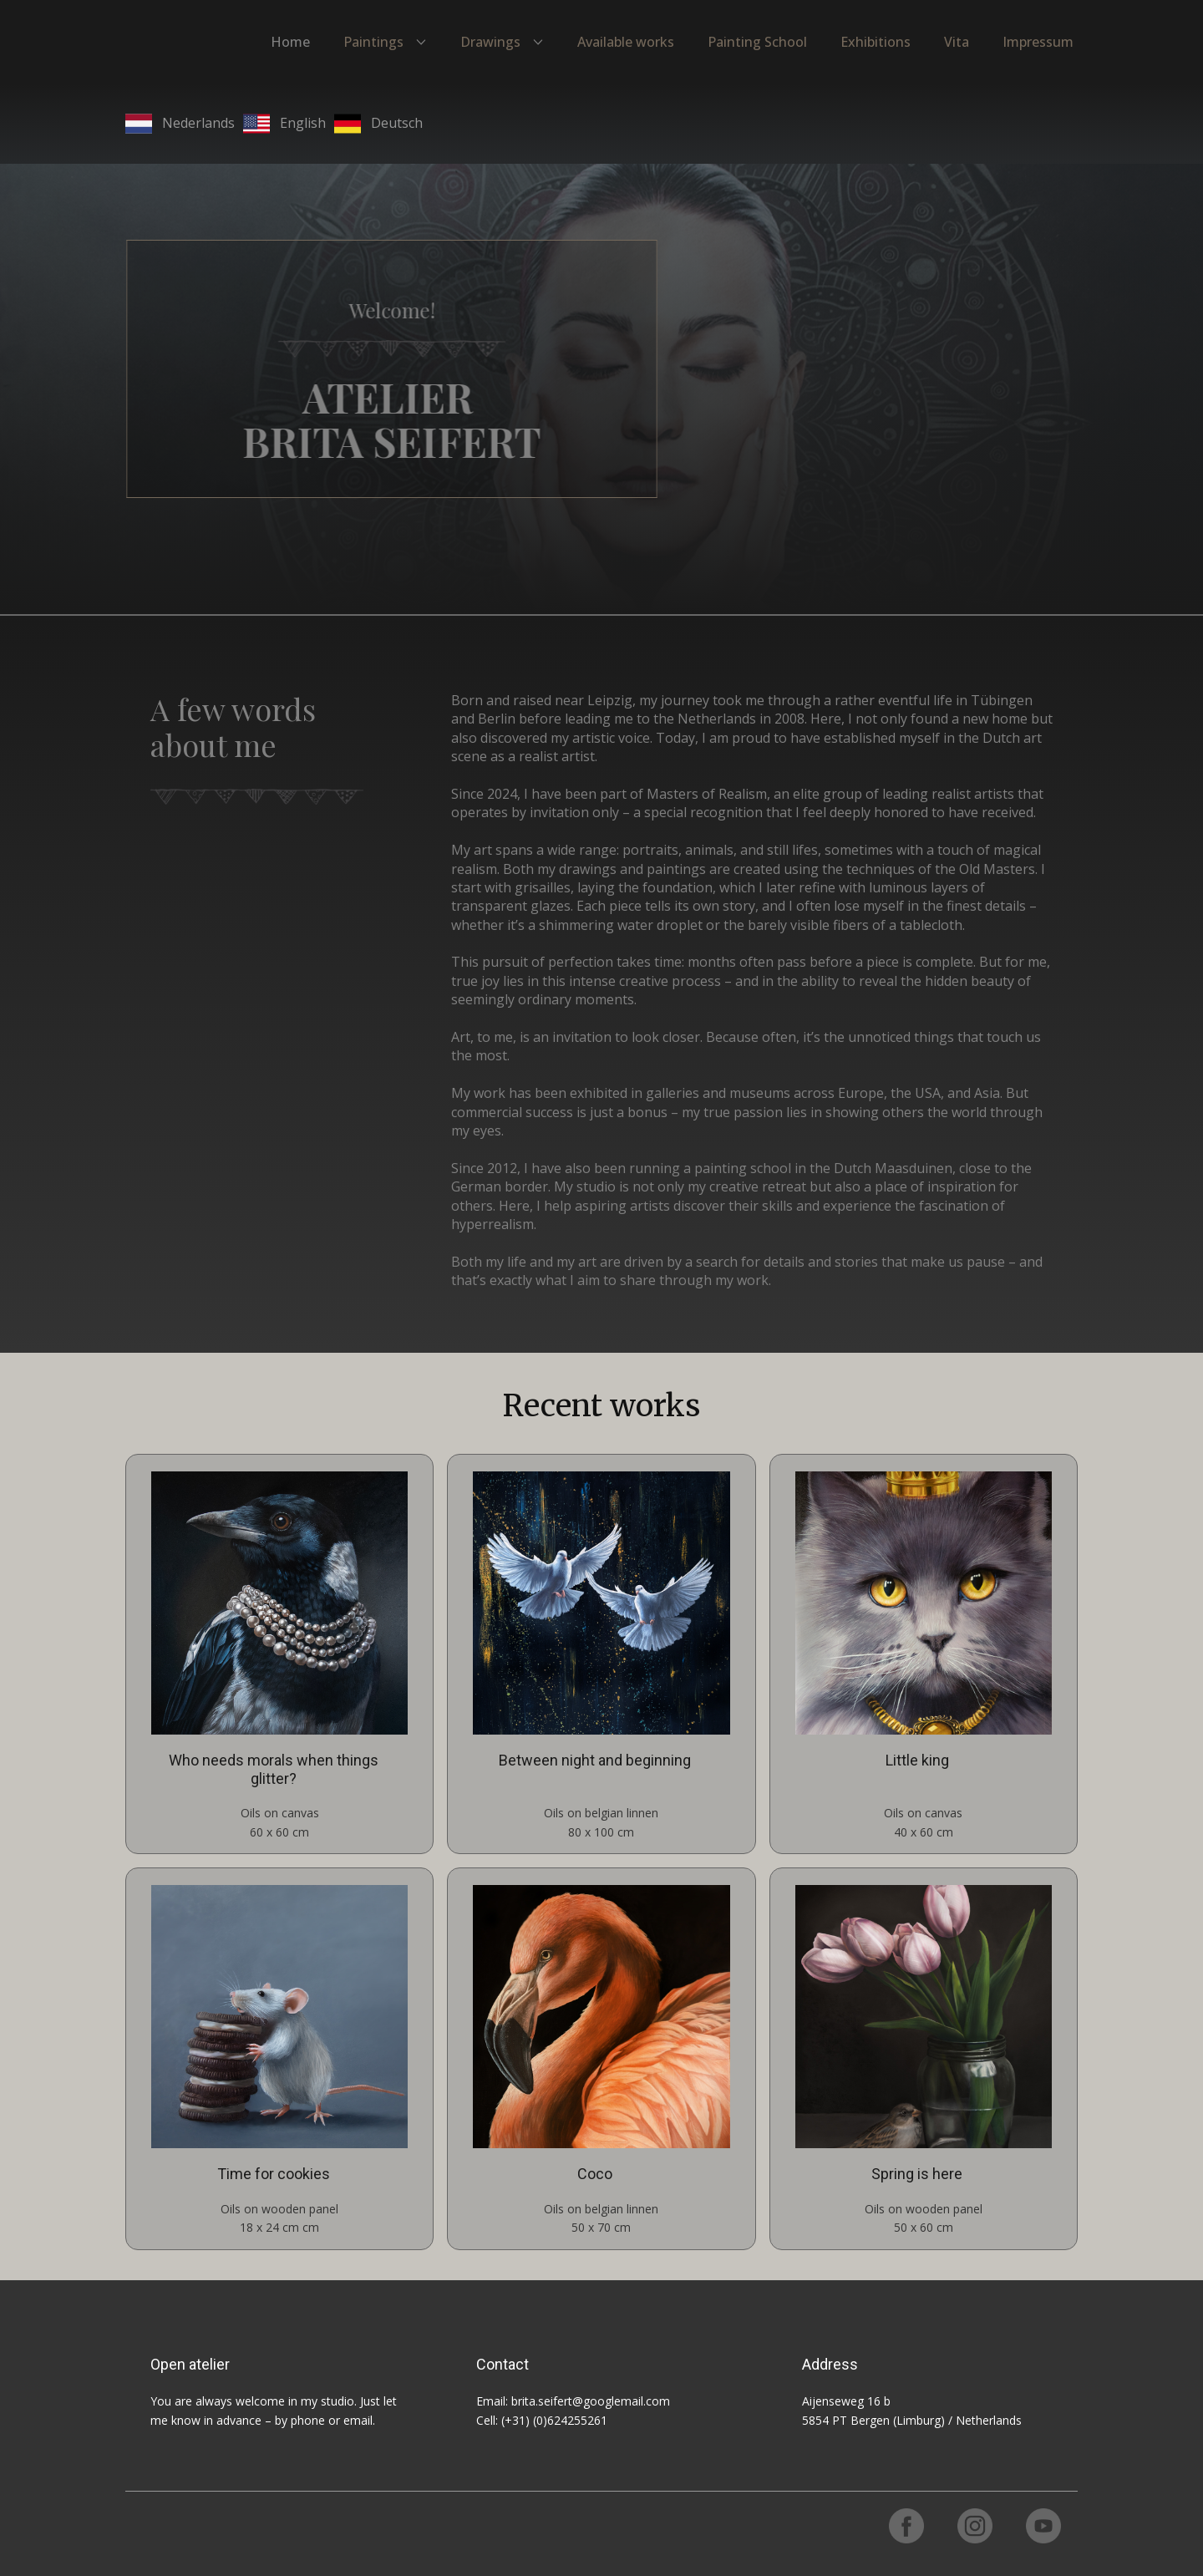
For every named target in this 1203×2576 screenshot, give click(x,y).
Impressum (1038, 42)
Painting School (757, 42)
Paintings (373, 42)
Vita (956, 42)
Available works (625, 42)
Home (290, 42)
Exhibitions (875, 42)
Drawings (490, 42)
